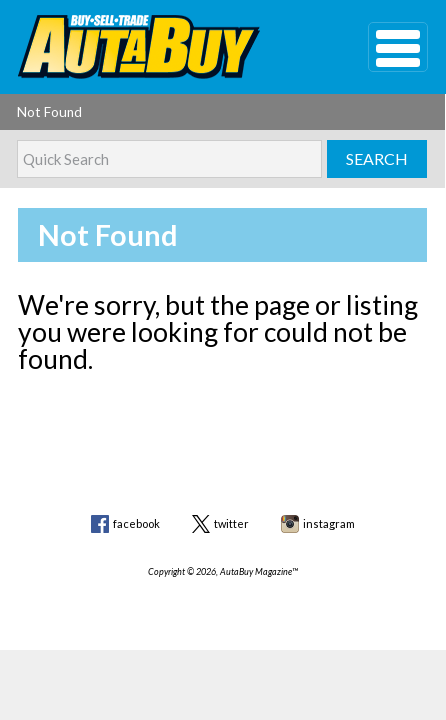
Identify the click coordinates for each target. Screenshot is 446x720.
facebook (136, 523)
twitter (231, 523)
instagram (329, 523)
